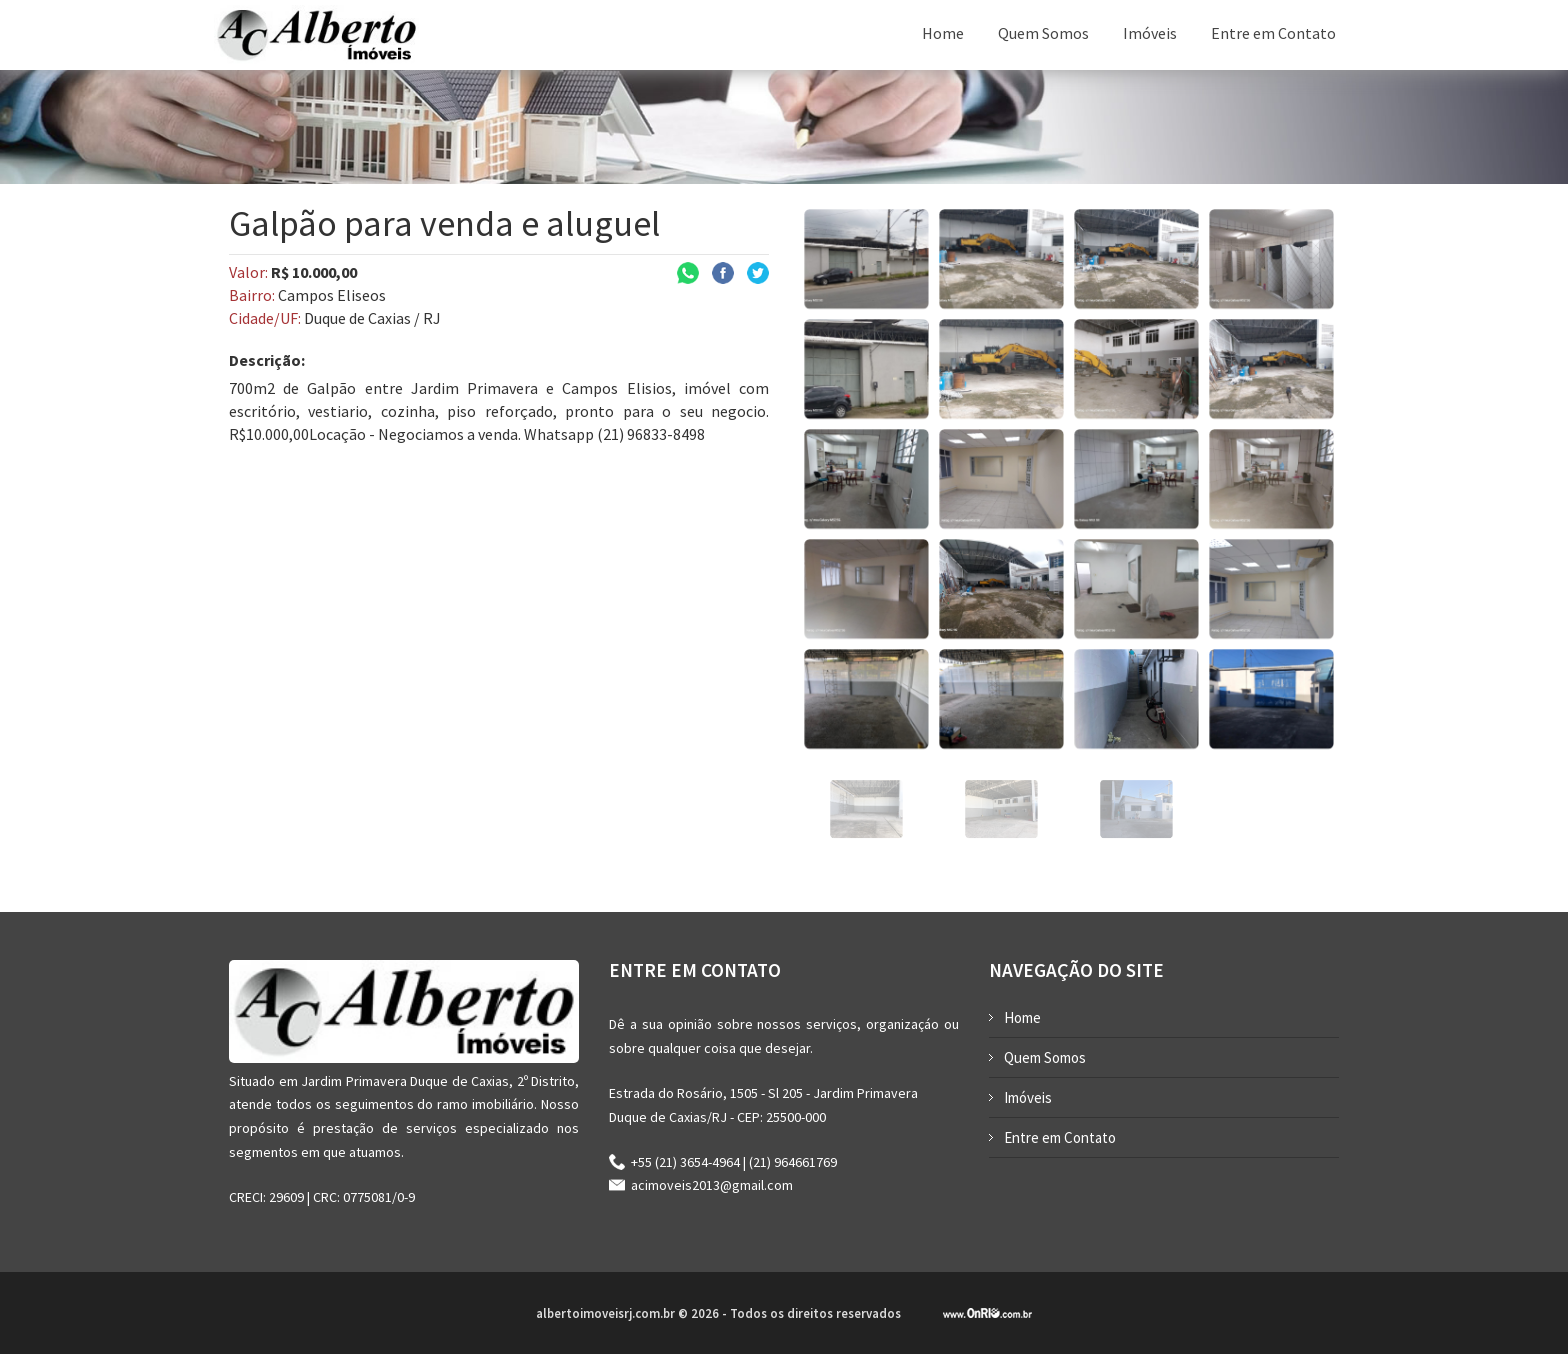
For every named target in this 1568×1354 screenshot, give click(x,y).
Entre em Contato (1273, 33)
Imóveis (1150, 33)
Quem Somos (1043, 33)
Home (943, 33)
